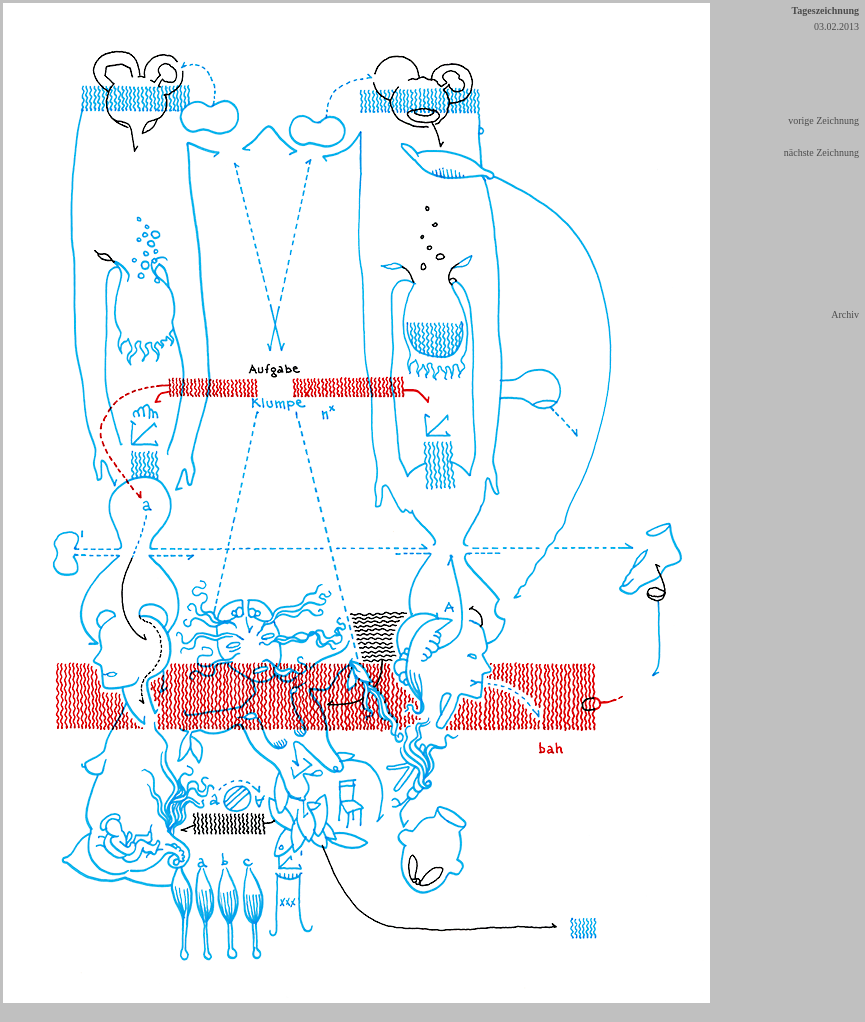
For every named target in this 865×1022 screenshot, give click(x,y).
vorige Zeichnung (823, 120)
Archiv (845, 314)
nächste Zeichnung (821, 152)
